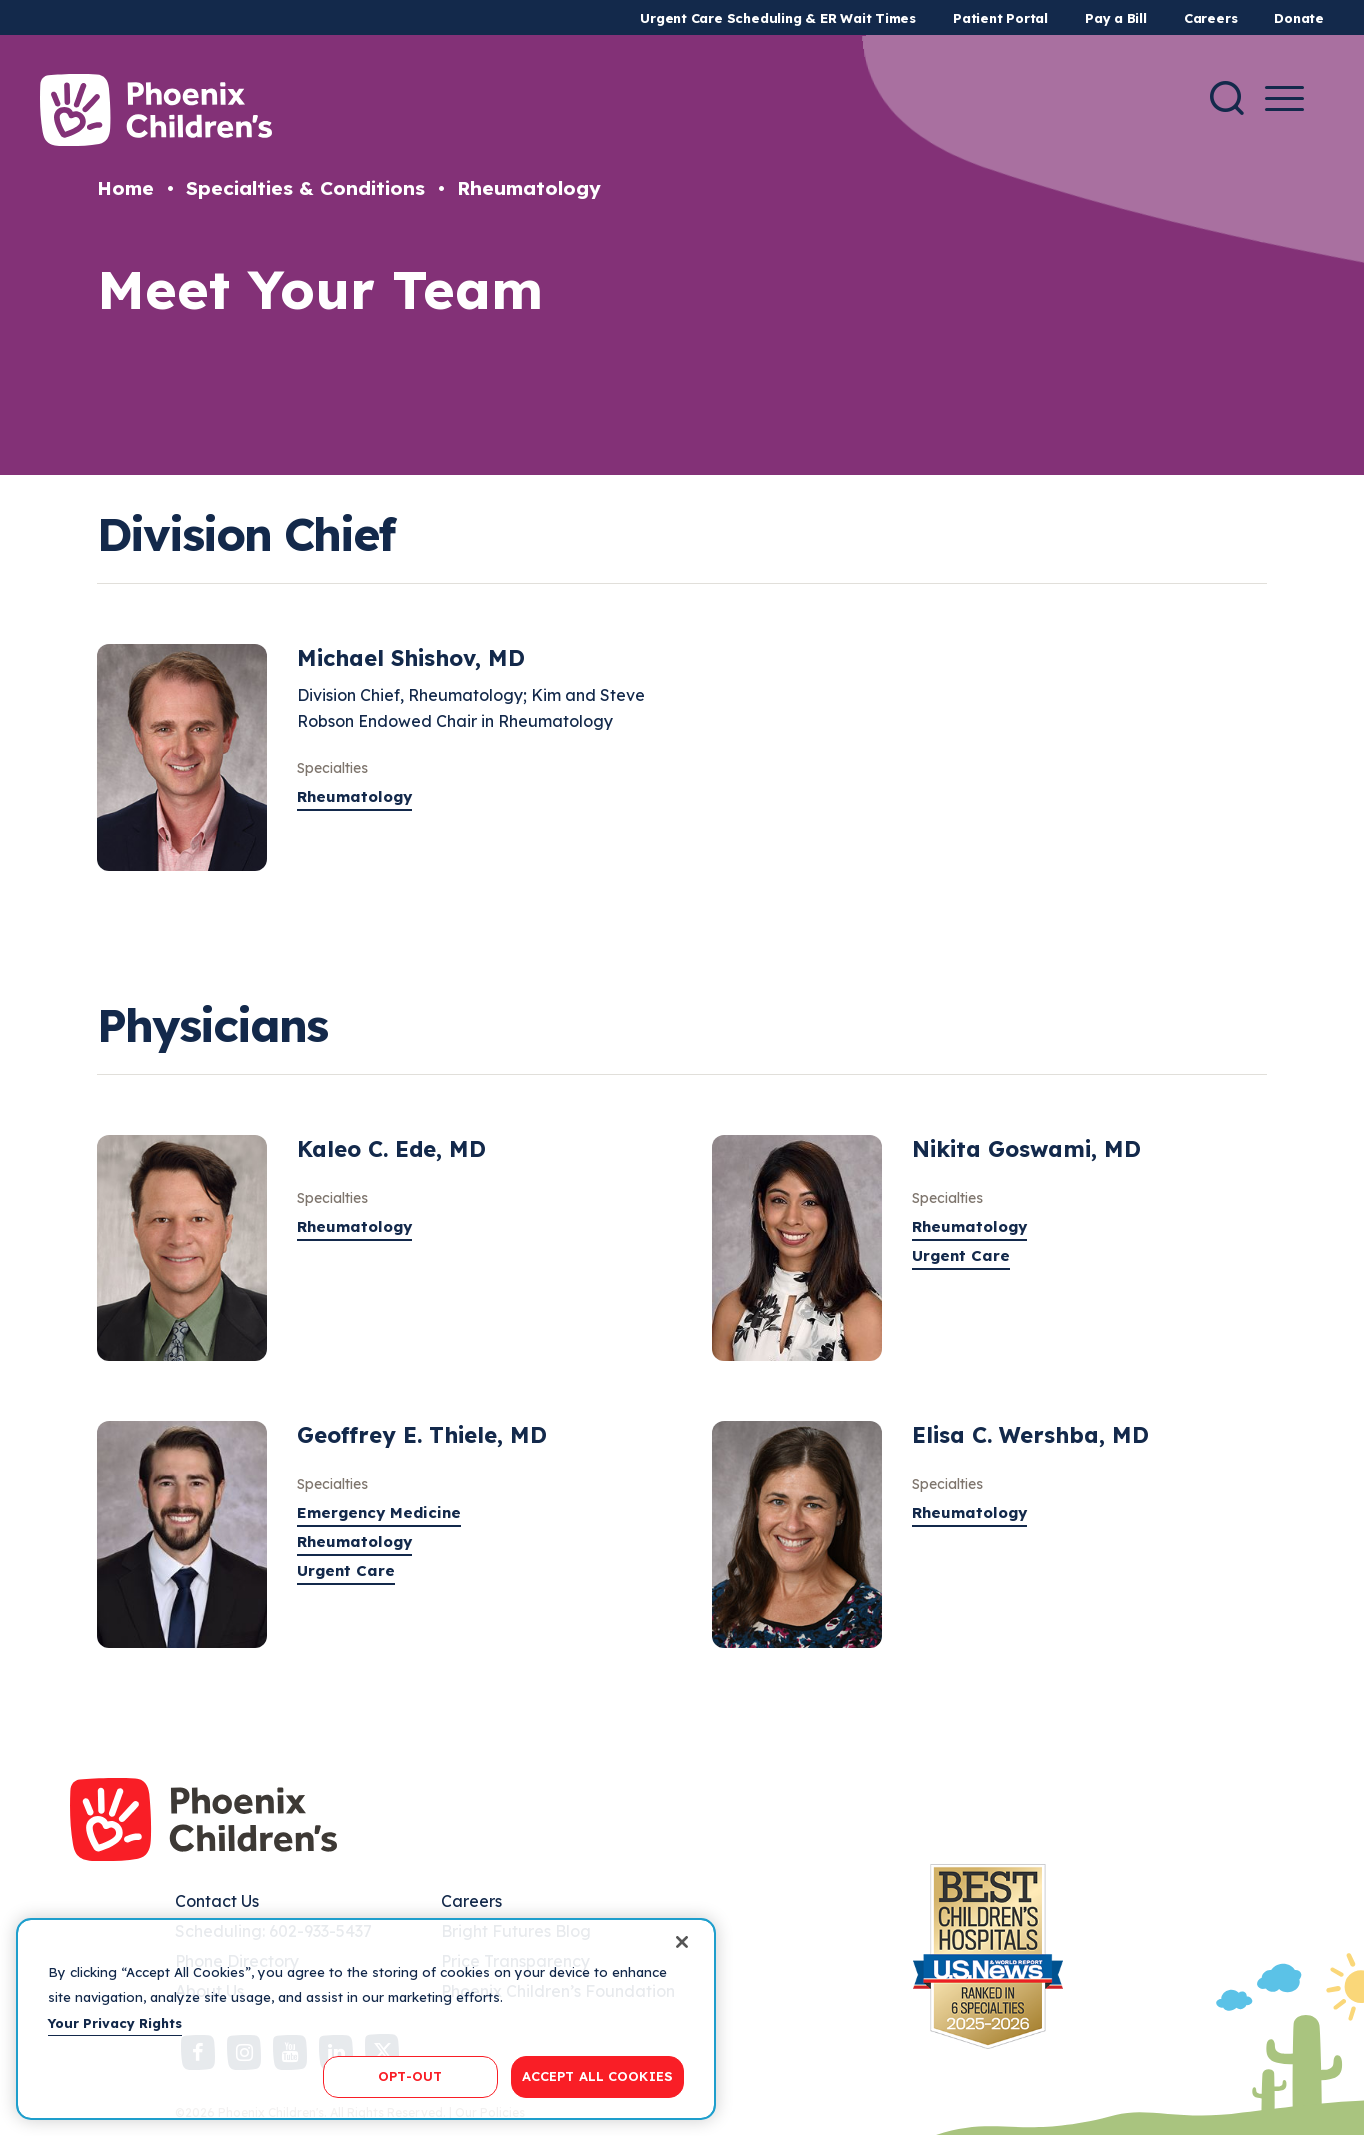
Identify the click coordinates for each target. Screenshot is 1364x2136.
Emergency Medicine (379, 1512)
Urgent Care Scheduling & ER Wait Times (778, 18)
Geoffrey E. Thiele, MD (422, 1435)
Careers (1210, 18)
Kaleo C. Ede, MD (391, 1149)
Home (125, 188)
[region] (366, 2019)
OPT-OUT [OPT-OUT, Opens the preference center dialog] (410, 2076)
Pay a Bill (1116, 18)
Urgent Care (961, 1255)
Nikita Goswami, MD (1026, 1149)
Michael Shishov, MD (411, 658)
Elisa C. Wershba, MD (1030, 1435)
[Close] (682, 1942)
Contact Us (217, 1901)
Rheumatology (529, 188)
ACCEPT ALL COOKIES (597, 2076)
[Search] (1227, 98)
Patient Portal (1000, 18)
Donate (1299, 18)
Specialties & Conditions (305, 188)
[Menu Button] (1284, 98)
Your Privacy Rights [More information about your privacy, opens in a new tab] (115, 2023)
